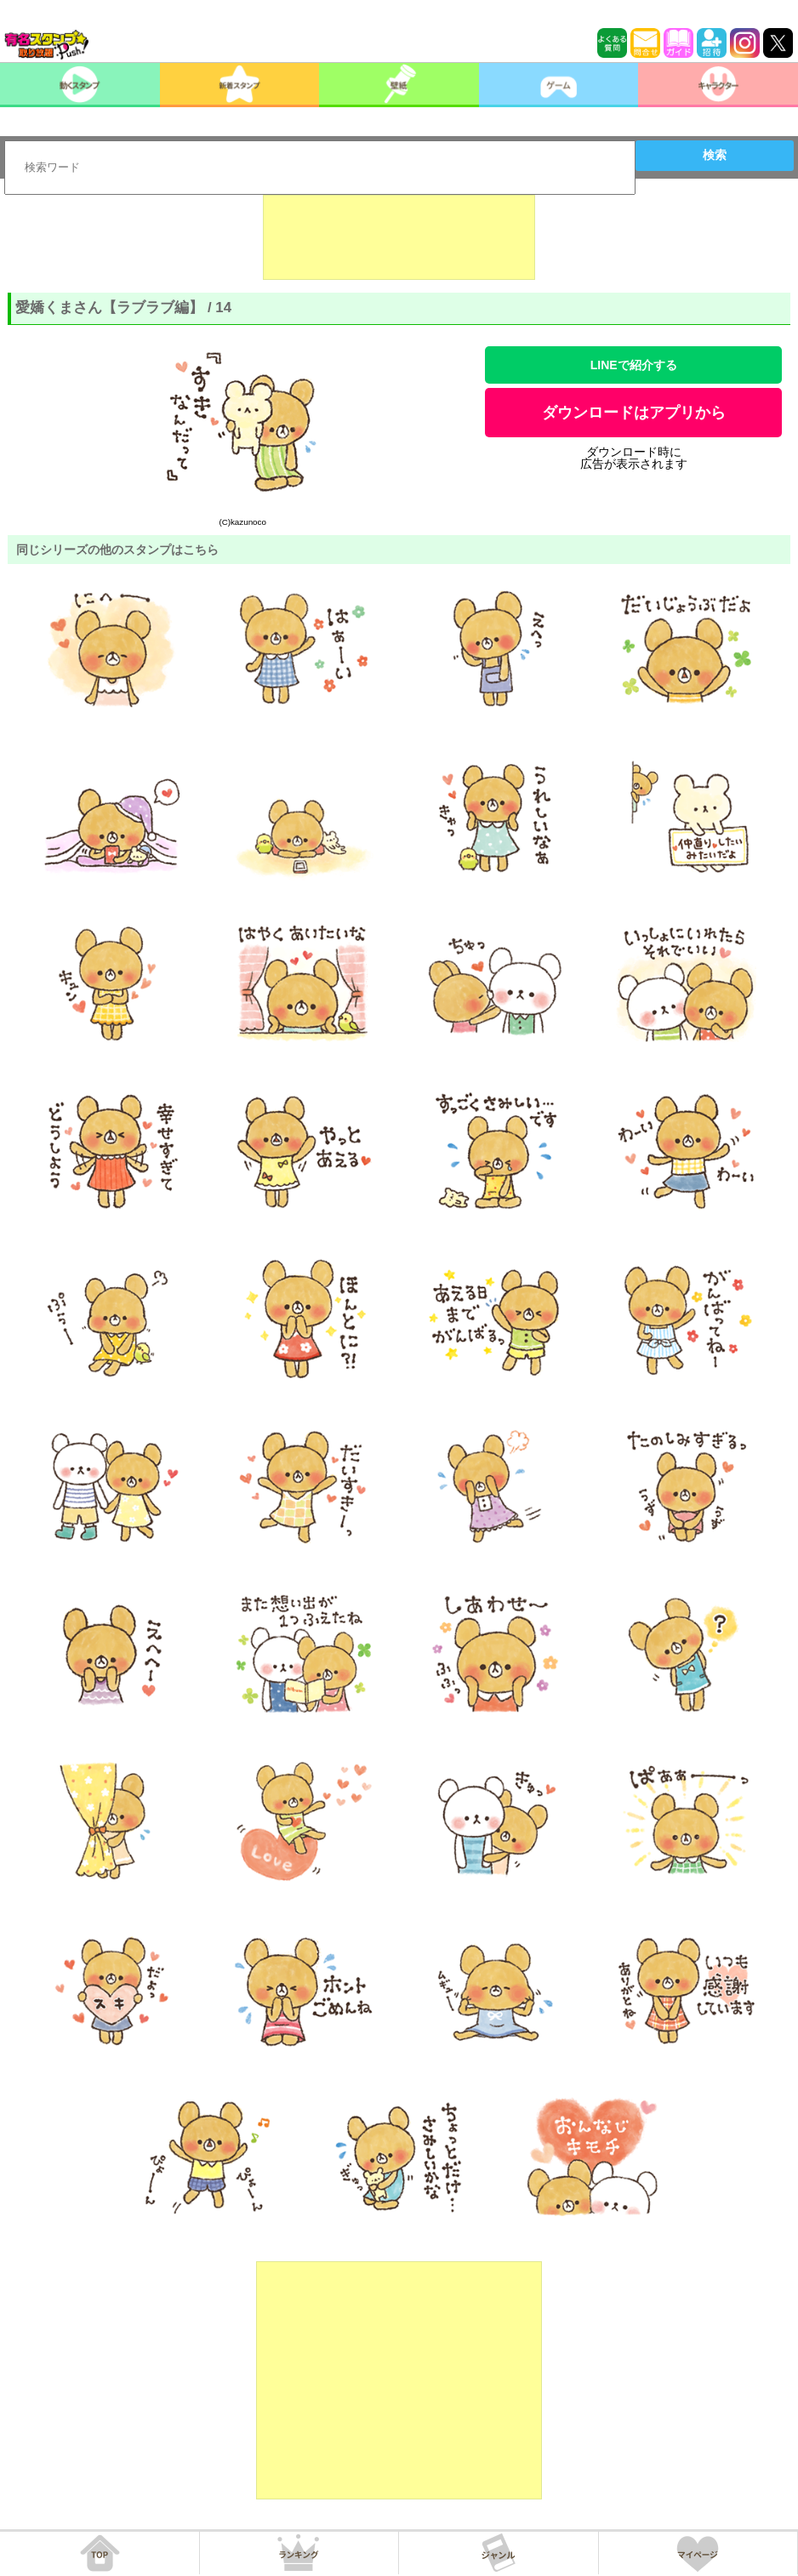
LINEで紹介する (633, 365)
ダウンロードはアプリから (634, 412)
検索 (715, 155)
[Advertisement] (399, 237)
